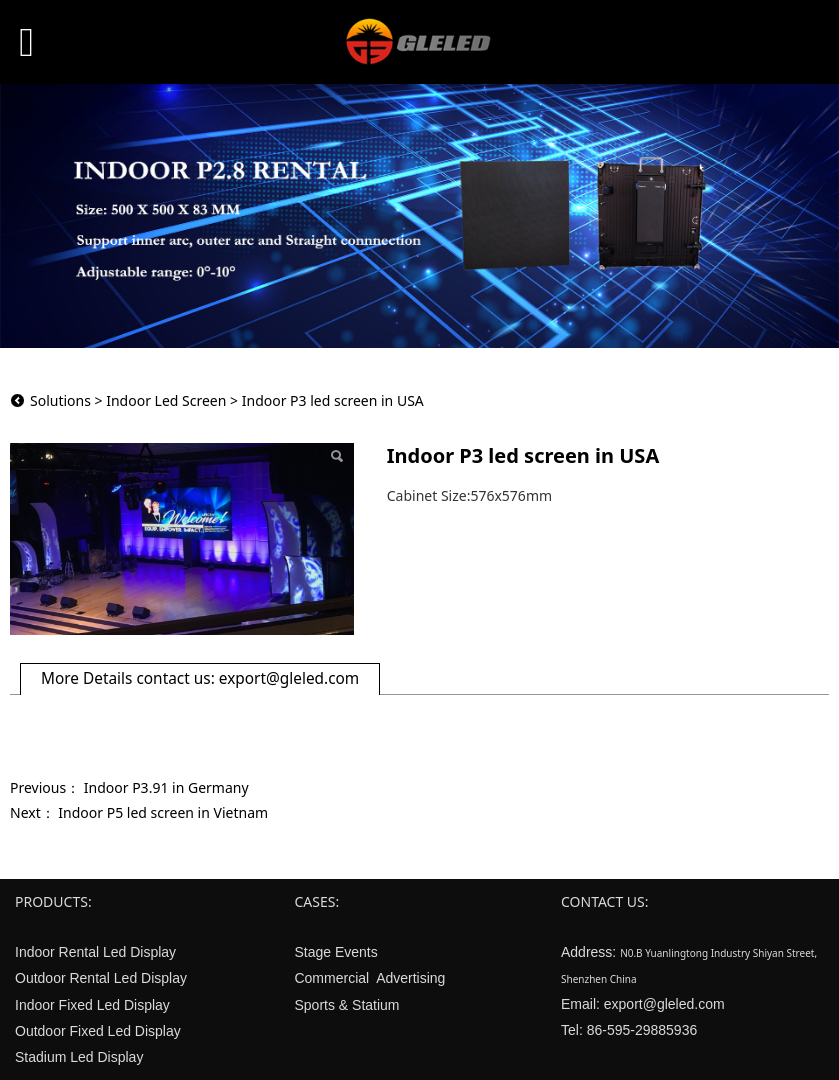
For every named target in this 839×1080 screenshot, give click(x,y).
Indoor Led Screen (166, 400)
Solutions (60, 400)
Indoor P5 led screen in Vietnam (163, 812)
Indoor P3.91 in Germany (166, 787)
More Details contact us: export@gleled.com (200, 678)
